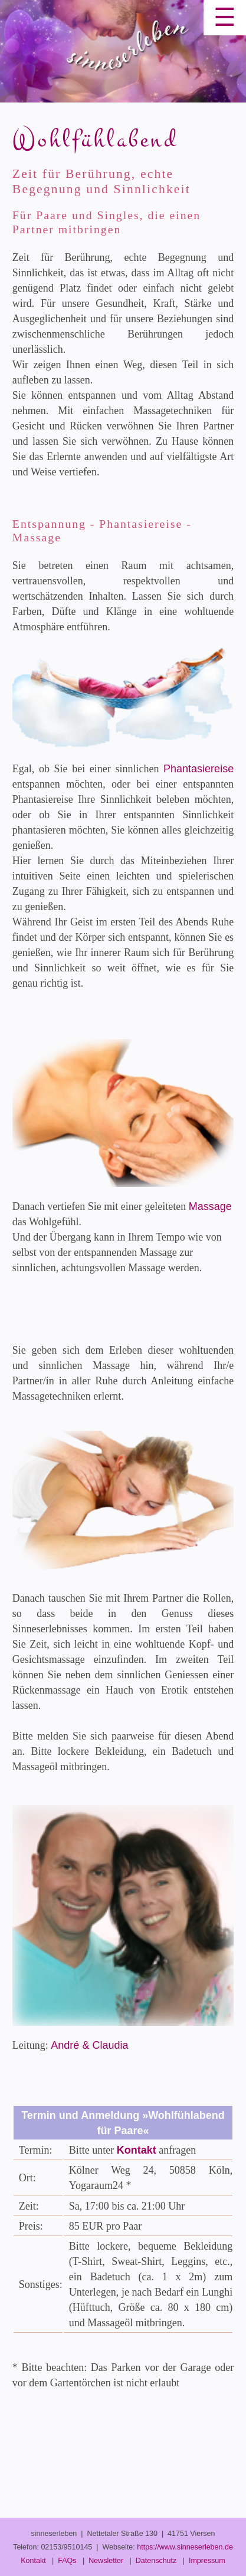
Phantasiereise (198, 769)
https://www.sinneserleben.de (185, 2547)
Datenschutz (156, 2561)
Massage (210, 1206)
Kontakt (136, 2150)
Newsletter (105, 2561)
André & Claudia (89, 2045)
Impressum (207, 2561)
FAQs (67, 2561)
